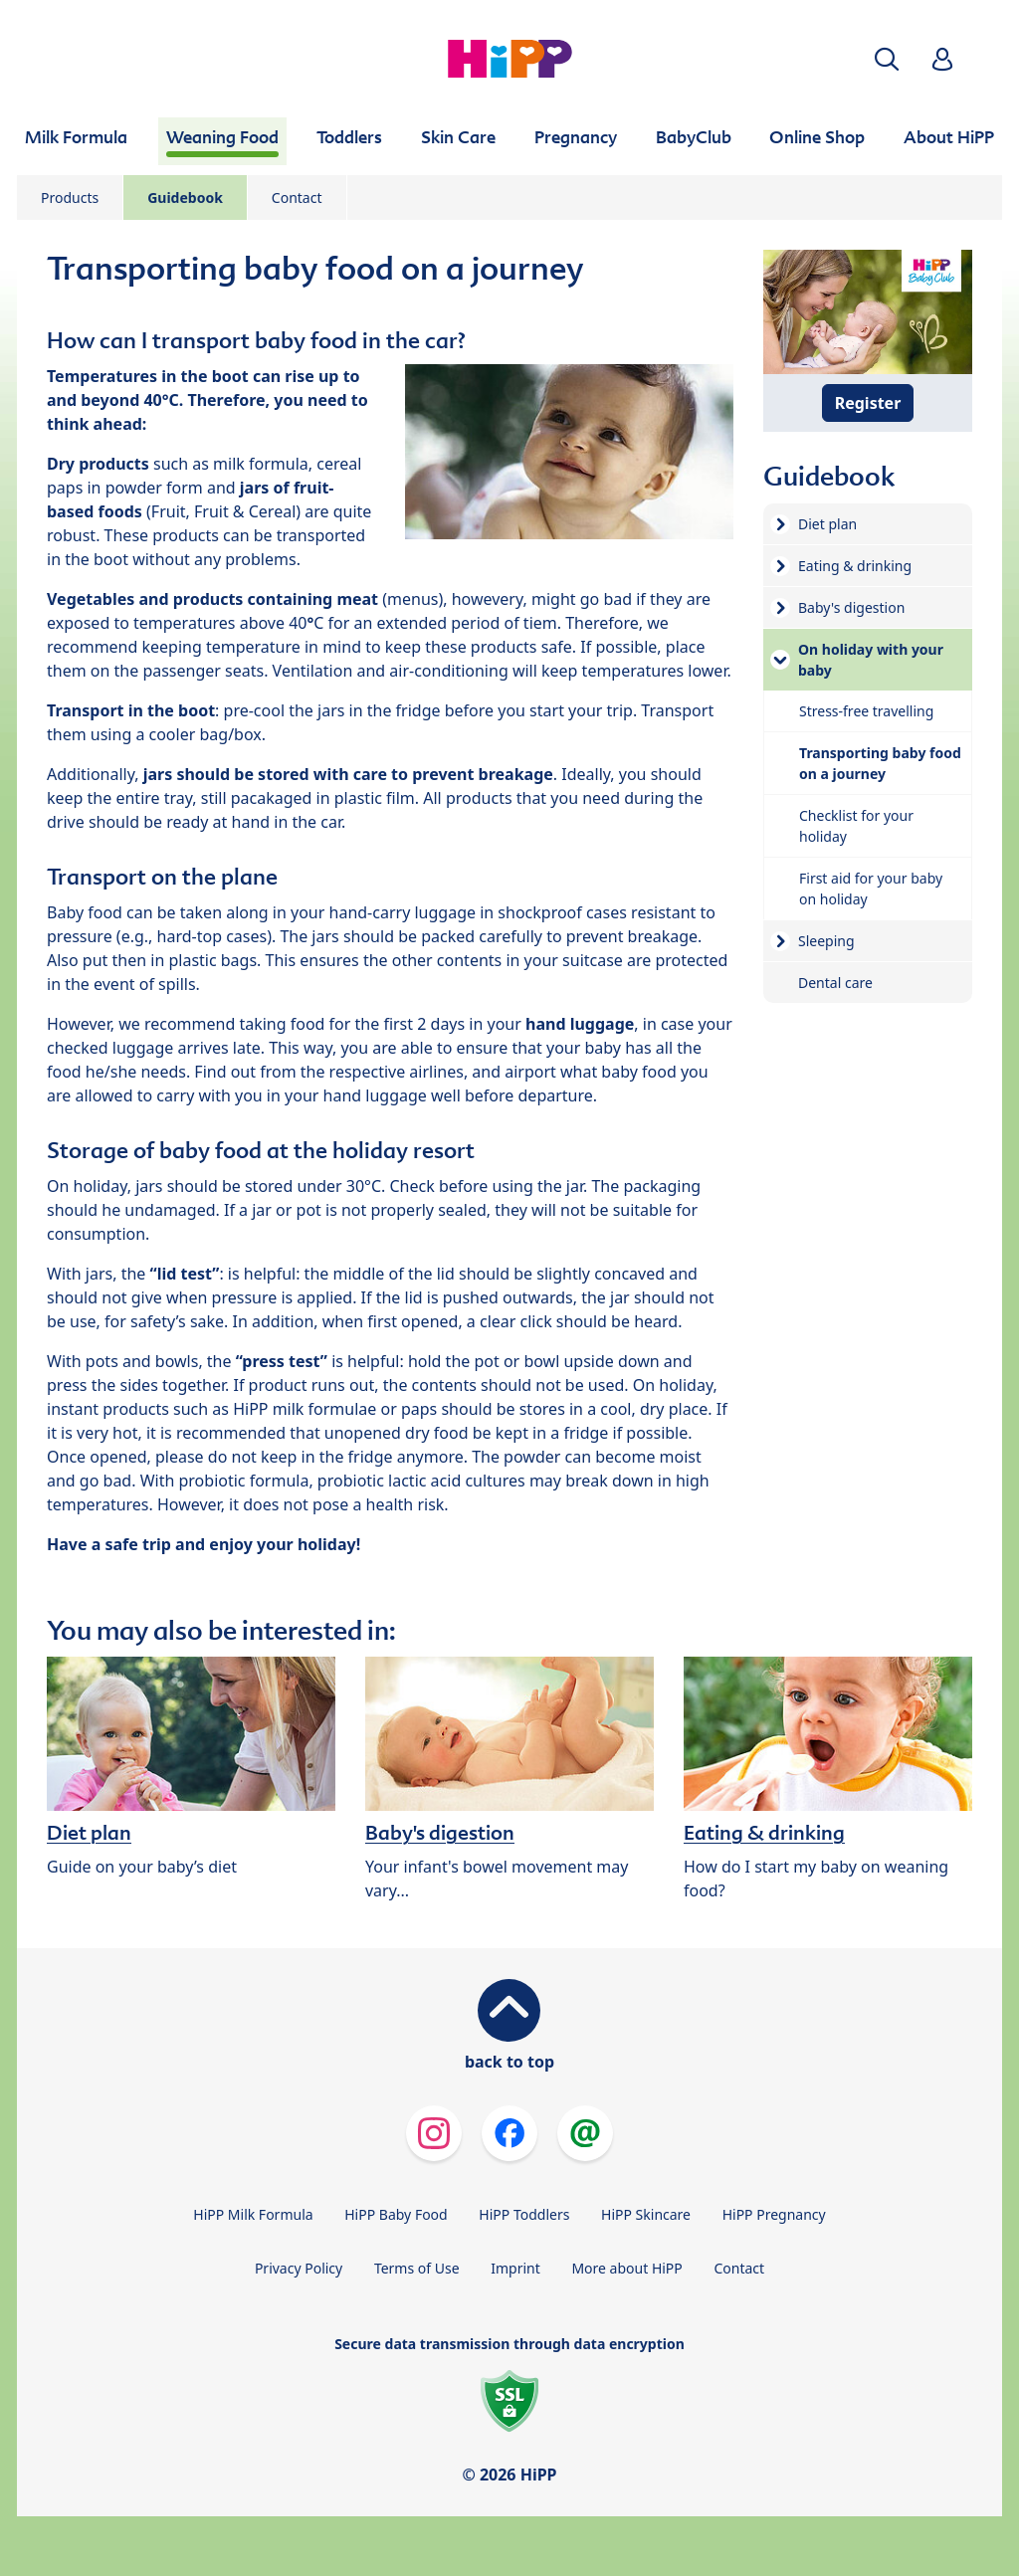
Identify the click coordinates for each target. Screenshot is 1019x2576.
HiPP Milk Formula (252, 2214)
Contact (297, 197)
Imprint (515, 2268)
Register (868, 403)
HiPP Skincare (646, 2214)
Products (70, 197)
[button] (887, 59)
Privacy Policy (298, 2268)
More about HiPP (626, 2268)
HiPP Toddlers (524, 2214)
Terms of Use (417, 2268)
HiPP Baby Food (395, 2214)
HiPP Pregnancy (774, 2214)
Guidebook (185, 197)
